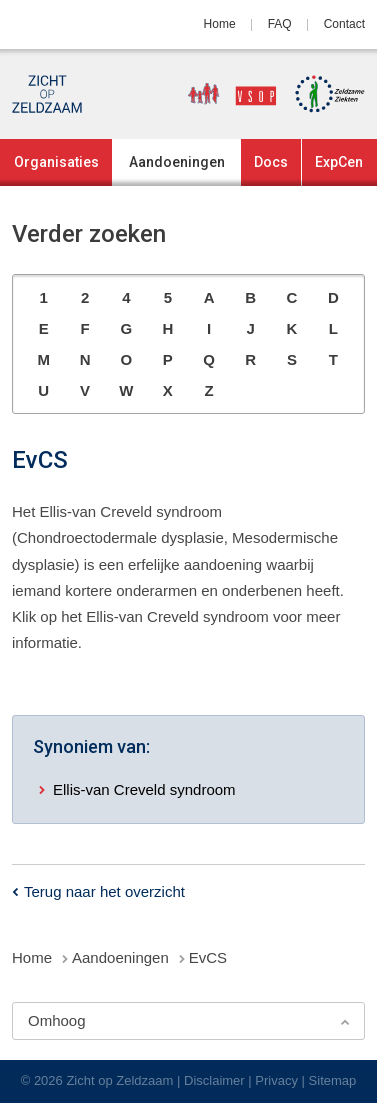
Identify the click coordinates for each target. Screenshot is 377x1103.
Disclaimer (214, 1080)
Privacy (276, 1080)
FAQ (280, 24)
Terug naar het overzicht (104, 891)
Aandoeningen (177, 162)
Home (220, 24)
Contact (344, 24)
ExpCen (339, 162)
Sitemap (333, 1080)
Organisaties (56, 162)
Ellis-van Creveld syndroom (144, 789)
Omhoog (57, 1020)
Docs (271, 162)
